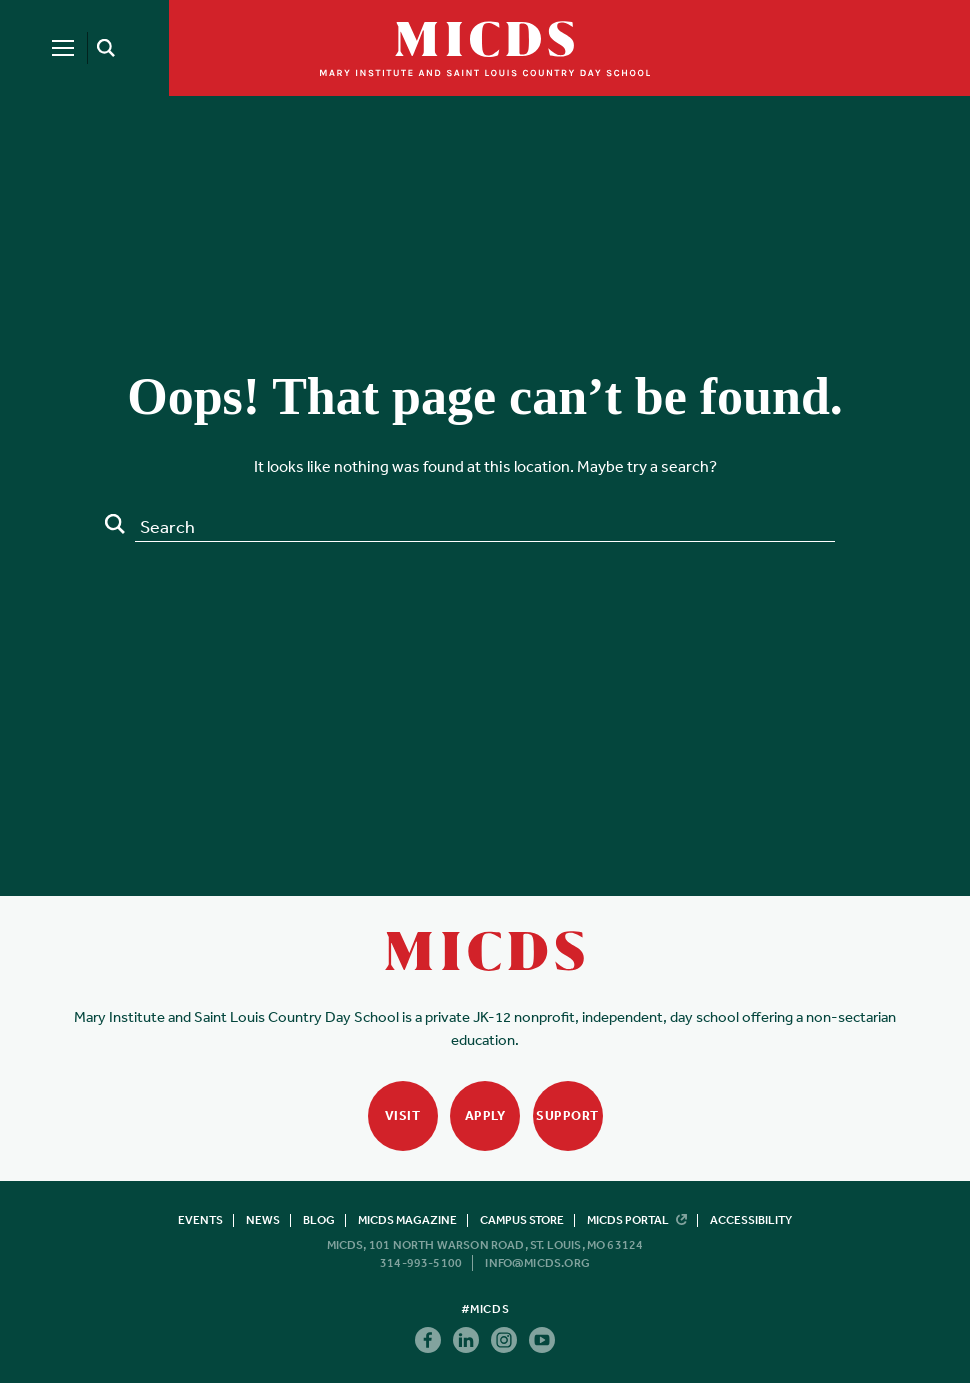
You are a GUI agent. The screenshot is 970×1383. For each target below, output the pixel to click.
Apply (485, 1115)
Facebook (428, 1340)
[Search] (103, 48)
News (263, 1220)
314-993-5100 (421, 1263)
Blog (319, 1220)
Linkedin (466, 1340)
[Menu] (63, 48)
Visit (403, 1115)
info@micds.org (537, 1263)
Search (115, 524)
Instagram (504, 1340)
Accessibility (751, 1220)
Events (200, 1220)
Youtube (542, 1340)
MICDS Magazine (407, 1220)
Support (567, 1115)
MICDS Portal (637, 1220)
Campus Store (522, 1220)
